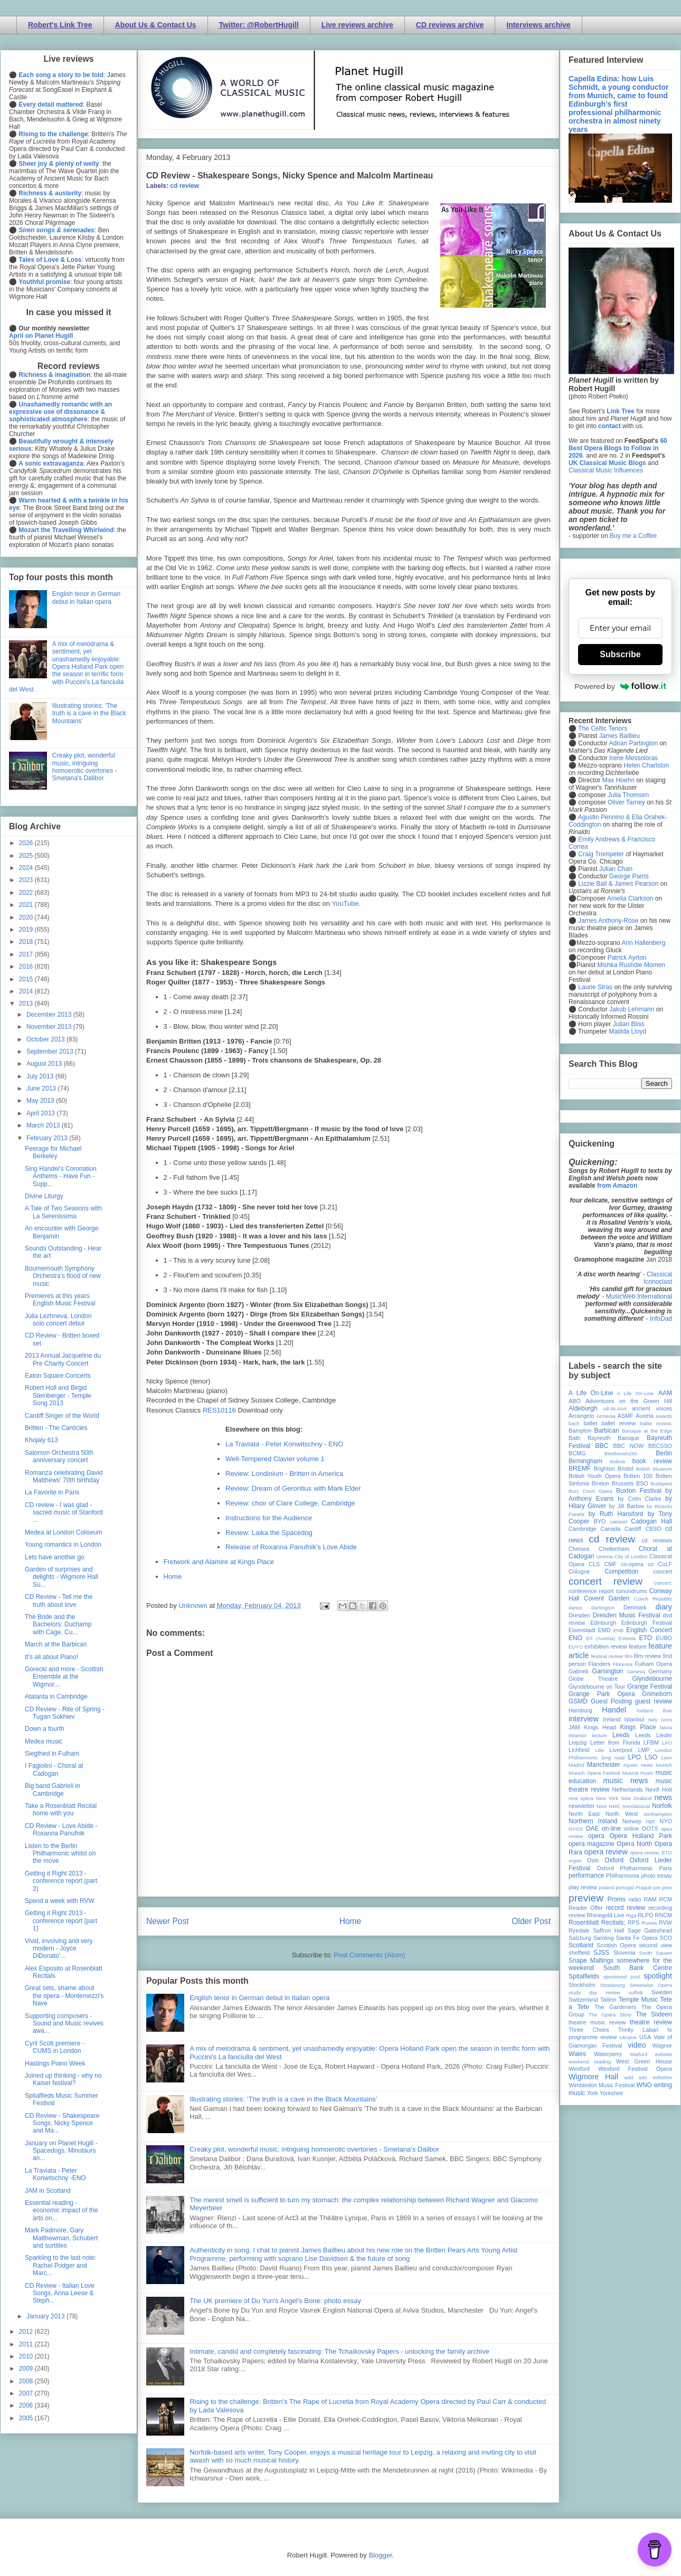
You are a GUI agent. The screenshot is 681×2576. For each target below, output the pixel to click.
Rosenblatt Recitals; (597, 1922)
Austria (645, 1416)
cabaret (618, 1521)
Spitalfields (584, 1976)
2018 (27, 941)
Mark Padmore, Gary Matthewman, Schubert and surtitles (61, 2238)
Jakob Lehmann (631, 1009)
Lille (599, 1750)
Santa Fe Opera (637, 1938)
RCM (665, 1899)
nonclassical (636, 1806)
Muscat (630, 1773)
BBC (602, 1446)
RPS (633, 1922)
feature (638, 1646)
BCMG (577, 1453)
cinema (605, 1556)
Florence (622, 1664)
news (663, 1797)
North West (622, 1814)
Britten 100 (637, 1476)
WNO (644, 2085)
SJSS (601, 1952)
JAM (574, 1727)
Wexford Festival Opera (635, 2069)
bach (574, 1423)
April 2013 (41, 1113)
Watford (638, 2054)
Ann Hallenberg (643, 942)
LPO (634, 1757)
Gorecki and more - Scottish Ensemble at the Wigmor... (64, 1676)
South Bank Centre (637, 1968)
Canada (610, 1529)
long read (613, 1757)
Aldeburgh (583, 1408)
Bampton (580, 1430)
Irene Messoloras (633, 758)
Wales (577, 2054)
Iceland (645, 1710)
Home (173, 1576)
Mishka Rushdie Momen (631, 965)
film (628, 1656)
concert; (663, 1583)
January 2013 (46, 2316)
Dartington (602, 1608)
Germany (660, 1671)
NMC (614, 1806)
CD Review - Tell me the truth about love (58, 1600)
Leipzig (578, 1742)
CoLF (665, 1564)
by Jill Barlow (627, 1506)
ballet (590, 1423)
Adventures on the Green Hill (628, 1401)
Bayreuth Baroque (613, 1438)
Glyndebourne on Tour (597, 1686)
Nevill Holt (659, 1789)
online (631, 1828)
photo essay (656, 1875)
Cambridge (583, 1529)
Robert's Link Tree (60, 25)
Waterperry (608, 2054)
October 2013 (46, 1039)
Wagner (662, 2045)
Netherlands (627, 1789)
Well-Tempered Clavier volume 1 (275, 1459)
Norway (632, 1821)
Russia (649, 1923)
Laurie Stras (594, 987)
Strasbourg (612, 1985)
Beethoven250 (620, 1453)
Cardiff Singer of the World (62, 1415)
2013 (27, 1003)
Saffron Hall (609, 1930)
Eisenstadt (582, 1630)
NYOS (576, 1829)
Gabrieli (578, 1671)
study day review (594, 1992)
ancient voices (652, 1408)
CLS (594, 1564)
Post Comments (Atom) (369, 1955)
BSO (642, 1483)
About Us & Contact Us (155, 25)
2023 (27, 880)
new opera (581, 1798)
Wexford (579, 2069)
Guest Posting (611, 1701)
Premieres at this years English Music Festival (60, 1299)
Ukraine (628, 2037)
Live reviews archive (357, 25)
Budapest (661, 1483)
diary (664, 1607)
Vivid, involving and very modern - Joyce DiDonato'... (59, 1948)
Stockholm (582, 1985)
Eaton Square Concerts (58, 1375)
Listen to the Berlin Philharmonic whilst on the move (60, 1853)
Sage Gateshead (650, 1930)
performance (586, 1875)
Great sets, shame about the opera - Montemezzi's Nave (64, 1995)
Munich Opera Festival (594, 1773)
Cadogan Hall (651, 1521)
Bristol (625, 1468)
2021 (27, 904)
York (592, 2093)
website (663, 2054)
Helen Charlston (646, 765)
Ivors (666, 1719)
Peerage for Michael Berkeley (53, 1152)
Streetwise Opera (651, 1985)
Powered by (620, 686)
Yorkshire (611, 2093)
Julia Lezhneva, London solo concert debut (58, 1319)
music (647, 1773)
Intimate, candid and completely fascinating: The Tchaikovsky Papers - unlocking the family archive (339, 2351)
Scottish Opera (616, 1945)
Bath (574, 1438)
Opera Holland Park (641, 1836)
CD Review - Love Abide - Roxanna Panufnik (61, 1829)
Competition (621, 1571)
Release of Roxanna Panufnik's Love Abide (291, 1547)
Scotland (581, 1945)
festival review (607, 1656)
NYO (666, 1821)
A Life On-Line (591, 1393)
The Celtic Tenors (602, 728)
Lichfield (579, 1750)
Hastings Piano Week (55, 2063)
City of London (631, 1556)
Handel (614, 1710)
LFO (667, 1743)
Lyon (666, 1757)
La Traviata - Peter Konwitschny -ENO (55, 2174)
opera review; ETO (651, 1852)
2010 (27, 2356)
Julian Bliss (629, 1024)
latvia (666, 1727)
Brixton (601, 1483)
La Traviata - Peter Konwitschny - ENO (284, 1444)
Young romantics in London (63, 1544)
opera (596, 1836)
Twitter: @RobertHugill (259, 25)
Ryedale (579, 1930)
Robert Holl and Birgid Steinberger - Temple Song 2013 (58, 1395)
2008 (27, 2381)
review (577, 1915)
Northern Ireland (593, 1821)
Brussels (622, 1483)
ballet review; (656, 1423)
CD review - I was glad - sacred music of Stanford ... (64, 1512)
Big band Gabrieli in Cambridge (52, 1789)
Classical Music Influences (606, 470)
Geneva (636, 1671)
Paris (665, 1868)
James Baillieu (619, 736)
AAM (665, 1393)
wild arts (636, 2077)
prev (667, 1887)
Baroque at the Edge (647, 1431)
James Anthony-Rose (608, 920)
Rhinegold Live (605, 1915)
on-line (611, 1828)
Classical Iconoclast (658, 1278)
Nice (602, 1806)
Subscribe (620, 654)
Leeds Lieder (653, 1735)
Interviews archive (538, 25)
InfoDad (661, 1318)
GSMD (578, 1701)
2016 (27, 966)
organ (575, 1860)
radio (634, 1899)
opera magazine (591, 1844)
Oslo (593, 1860)
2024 (27, 868)
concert (663, 1571)
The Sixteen (654, 2014)
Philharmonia (622, 1875)
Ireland (611, 1719)
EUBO (664, 1638)
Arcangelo (581, 1416)
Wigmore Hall (593, 2076)
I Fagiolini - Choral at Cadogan (54, 1769)
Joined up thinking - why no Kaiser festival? (63, 2079)
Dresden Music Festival (626, 1615)
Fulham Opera (654, 1664)
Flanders (600, 1664)
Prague (644, 1887)
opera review (605, 1852)
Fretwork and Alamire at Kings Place (219, 1562)
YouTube (345, 903)
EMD (604, 1630)
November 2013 (49, 1026)
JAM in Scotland (48, 2190)
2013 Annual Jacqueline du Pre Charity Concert (63, 1359)
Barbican (606, 1430)
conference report (591, 1591)
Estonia (627, 1638)
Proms (616, 1899)
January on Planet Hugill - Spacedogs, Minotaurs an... (61, 2150)
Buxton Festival (638, 1490)
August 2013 (45, 1063)
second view (655, 1945)
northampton (658, 1814)
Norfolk (662, 1806)
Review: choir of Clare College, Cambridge (290, 1503)
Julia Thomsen (628, 795)
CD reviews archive (450, 25)
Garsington (607, 1671)
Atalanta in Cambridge (56, 1696)
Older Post (531, 1921)
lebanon (578, 1735)
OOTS (650, 1828)
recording (660, 1908)
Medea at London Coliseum (63, 1532)
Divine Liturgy (44, 1196)
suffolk (636, 1992)
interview (584, 1719)
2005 (27, 2418)
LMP (643, 1750)
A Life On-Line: (636, 1393)
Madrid (576, 1765)
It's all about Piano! (51, 1657)
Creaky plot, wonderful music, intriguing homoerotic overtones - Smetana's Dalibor (314, 2149)
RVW (665, 1922)
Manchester (603, 1764)
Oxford (613, 1860)
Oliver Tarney (626, 802)
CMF (610, 1564)
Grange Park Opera (602, 1694)
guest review (653, 1701)
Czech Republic (653, 1599)
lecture (599, 1735)
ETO (645, 1638)
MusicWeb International (639, 1296)
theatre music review (597, 2022)
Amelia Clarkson (630, 898)
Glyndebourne (652, 1678)
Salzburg (580, 1938)
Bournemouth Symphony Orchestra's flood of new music (63, 1276)
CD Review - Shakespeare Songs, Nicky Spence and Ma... (62, 2123)
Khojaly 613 (41, 1440)
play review (583, 1887)
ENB (618, 1630)
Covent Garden (606, 1598)
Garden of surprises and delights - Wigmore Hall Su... (61, 1577)
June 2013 (42, 1088)
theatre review (651, 2022)
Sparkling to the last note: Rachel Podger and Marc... (60, 2265)
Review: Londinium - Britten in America (284, 1474)
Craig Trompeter (601, 854)
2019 (27, 929)
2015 (27, 979)
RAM (650, 1899)
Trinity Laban (638, 2029)
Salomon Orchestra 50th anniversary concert (59, 1456)
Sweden (661, 1992)
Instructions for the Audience (268, 1518)
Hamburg (580, 1710)
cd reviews (656, 1540)
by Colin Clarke (639, 1498)
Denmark (635, 1607)
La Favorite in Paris (52, 1492)
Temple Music (638, 1999)
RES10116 (219, 1410)
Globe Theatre (593, 1678)
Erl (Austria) (600, 1638)
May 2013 (41, 1100)
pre (657, 1887)
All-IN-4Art (615, 1409)
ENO (575, 1638)
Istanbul (634, 1719)
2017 (27, 954)
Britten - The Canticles (56, 1428)
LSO (651, 1757)
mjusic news (637, 1765)
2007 (27, 2393)
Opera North (634, 1844)
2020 (27, 917)
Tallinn (608, 1999)
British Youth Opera (594, 1476)
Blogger (380, 2555)
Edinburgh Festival (646, 1623)
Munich (664, 1765)
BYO (600, 1521)
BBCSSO (660, 1446)
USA (645, 2037)
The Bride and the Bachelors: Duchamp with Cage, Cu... (58, 1624)
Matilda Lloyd (627, 1031)
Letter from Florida (615, 1742)
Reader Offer (586, 1908)
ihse (667, 1710)
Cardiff (633, 1529)
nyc (650, 1821)
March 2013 (44, 1125)
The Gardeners (615, 2007)
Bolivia (617, 1461)
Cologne (579, 1571)
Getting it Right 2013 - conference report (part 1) (61, 1920)
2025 (27, 855)
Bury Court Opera (590, 1491)
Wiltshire (662, 2077)
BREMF (580, 1468)
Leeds (621, 1735)
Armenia (606, 1416)
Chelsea (579, 1549)
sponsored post (621, 1977)
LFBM (651, 1742)
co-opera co (637, 1564)
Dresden (579, 1615)
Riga (631, 1915)
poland (606, 1887)
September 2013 (50, 1051)
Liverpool (620, 1750)
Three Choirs (589, 2029)
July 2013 (40, 1076)
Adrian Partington (633, 743)
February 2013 (47, 1138)
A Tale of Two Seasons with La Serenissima (63, 1212)
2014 (27, 991)
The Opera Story (610, 2015)
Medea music (43, 1741)
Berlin (664, 1453)
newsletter (581, 1806)
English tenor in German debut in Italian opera (259, 1998)
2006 (27, 2405)
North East (584, 1814)
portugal (625, 1887)
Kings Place (638, 1727)
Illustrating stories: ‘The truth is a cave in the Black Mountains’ (283, 2099)
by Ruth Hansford (616, 1514)
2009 (27, 2368)
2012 (27, 2331)
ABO (575, 1401)
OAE (592, 1828)
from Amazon (617, 1185)
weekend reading (590, 2061)
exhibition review (605, 1646)
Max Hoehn (618, 780)
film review (647, 1656)
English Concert (649, 1630)
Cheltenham (614, 1549)
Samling (603, 1938)
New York (607, 1798)
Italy (653, 1719)
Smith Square (655, 1953)
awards (664, 1416)
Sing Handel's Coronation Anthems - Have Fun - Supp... (61, 1176)
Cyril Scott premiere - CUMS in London (54, 2047)
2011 (27, 2344)
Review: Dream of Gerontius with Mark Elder (293, 1488)
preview (586, 1897)
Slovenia (624, 1952)
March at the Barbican (56, 1644)
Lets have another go (54, 1557)
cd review (184, 186)
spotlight (658, 1976)
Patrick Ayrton (627, 957)
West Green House (644, 2061)
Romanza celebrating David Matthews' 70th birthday (63, 1476)
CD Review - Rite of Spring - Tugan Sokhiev (65, 1713)
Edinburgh (603, 1623)
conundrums (631, 1591)
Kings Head (600, 1727)
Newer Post (167, 1921)
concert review (605, 1581)
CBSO (653, 1529)
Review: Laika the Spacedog (269, 1533)
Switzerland (583, 1999)
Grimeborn (657, 1694)
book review (652, 1461)
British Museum (654, 1469)
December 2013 (49, 1014)
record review (625, 1907)
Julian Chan (615, 869)
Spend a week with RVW (59, 1901)
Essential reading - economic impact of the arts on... (61, 2210)
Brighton (603, 1468)
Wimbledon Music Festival (602, 2085)
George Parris (629, 876)
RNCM (663, 1915)
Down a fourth (44, 1728)
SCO (666, 1938)
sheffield (579, 1952)
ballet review (618, 1423)
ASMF (625, 1416)
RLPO (645, 1915)
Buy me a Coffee (633, 535)
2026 (27, 843)
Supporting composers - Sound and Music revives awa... (64, 2023)
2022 (27, 892)
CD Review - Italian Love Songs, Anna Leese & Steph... (59, 2293)
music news (625, 1780)
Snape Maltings (591, 1960)
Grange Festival (649, 1686)
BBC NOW (628, 1446)
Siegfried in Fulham (52, 1753)
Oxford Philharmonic (624, 1868)
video (637, 2045)
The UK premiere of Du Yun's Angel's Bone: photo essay (275, 2301)
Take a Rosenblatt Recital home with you (61, 1809)
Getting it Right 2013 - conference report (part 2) (61, 1881)
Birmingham (585, 1461)
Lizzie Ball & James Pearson (618, 883)
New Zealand (636, 1798)
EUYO (576, 1647)
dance (575, 1608)
